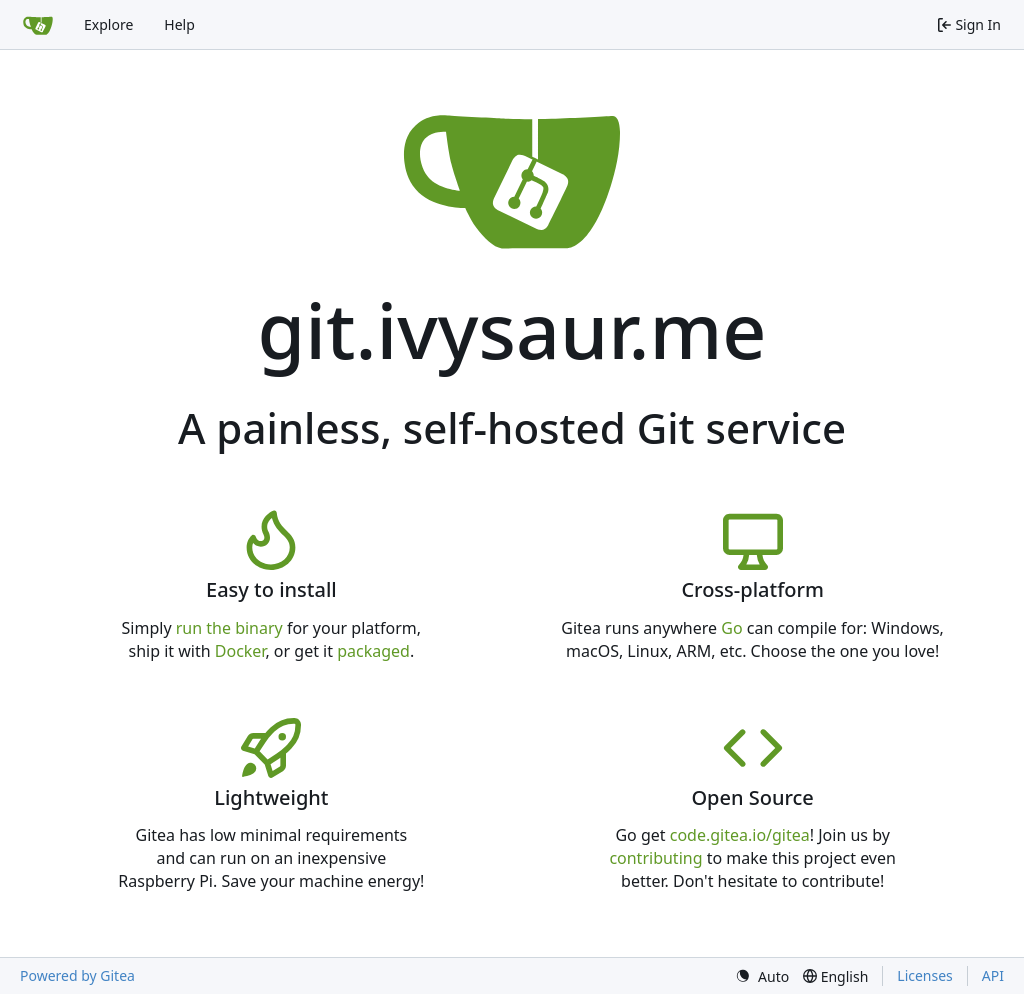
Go (731, 628)
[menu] (762, 976)
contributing (655, 858)
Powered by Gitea (77, 975)
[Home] (38, 25)
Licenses (925, 975)
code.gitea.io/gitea (740, 835)
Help (179, 24)
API (993, 975)
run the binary (229, 628)
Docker (240, 651)
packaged (373, 651)
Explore (108, 24)
